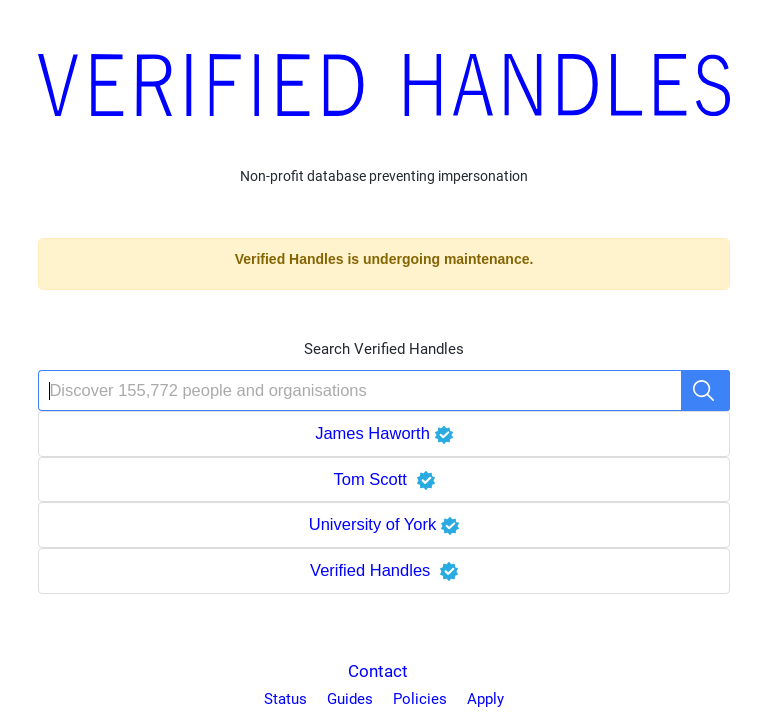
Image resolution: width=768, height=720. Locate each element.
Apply (485, 699)
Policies (420, 699)
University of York (384, 524)
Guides (350, 699)
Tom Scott (383, 479)
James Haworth (384, 433)
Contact (378, 671)
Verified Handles (384, 570)
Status (285, 699)
